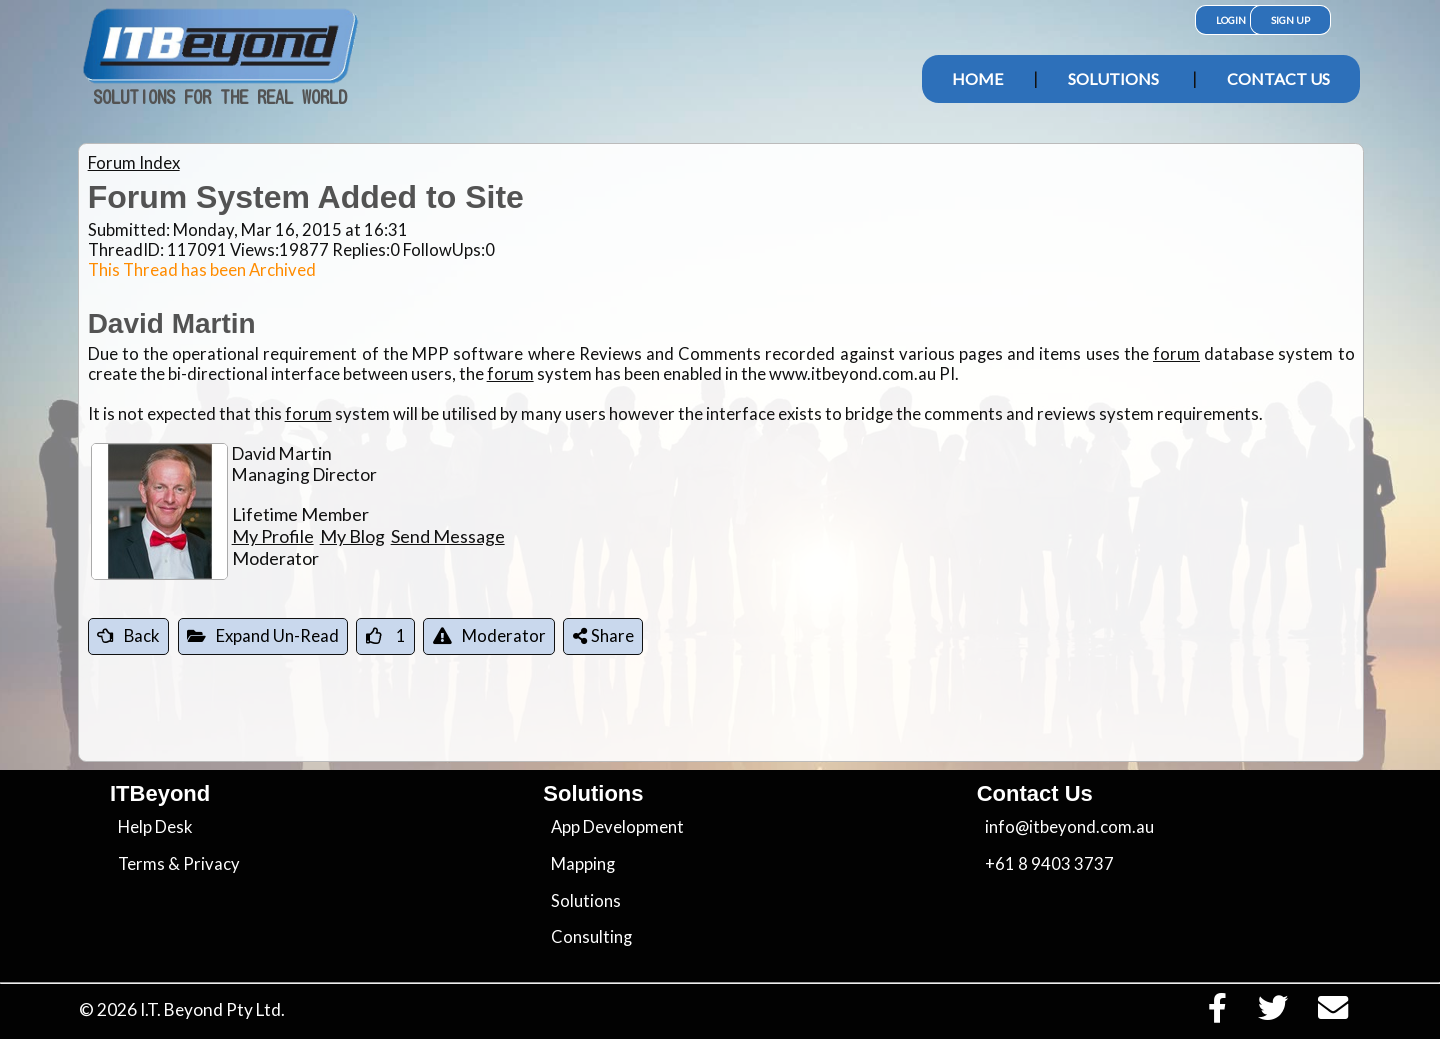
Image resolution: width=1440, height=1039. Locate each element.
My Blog (352, 536)
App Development (617, 827)
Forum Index (134, 163)
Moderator (489, 636)
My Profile (273, 536)
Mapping (583, 864)
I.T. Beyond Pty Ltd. (212, 1009)
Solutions (1113, 78)
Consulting (591, 937)
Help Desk (155, 827)
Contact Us (1278, 78)
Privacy (211, 864)
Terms (141, 864)
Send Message (448, 536)
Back (128, 636)
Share (603, 636)
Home (977, 78)
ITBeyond (160, 793)
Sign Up (1290, 20)
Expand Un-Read (263, 636)
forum (1176, 354)
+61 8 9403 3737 (1049, 864)
